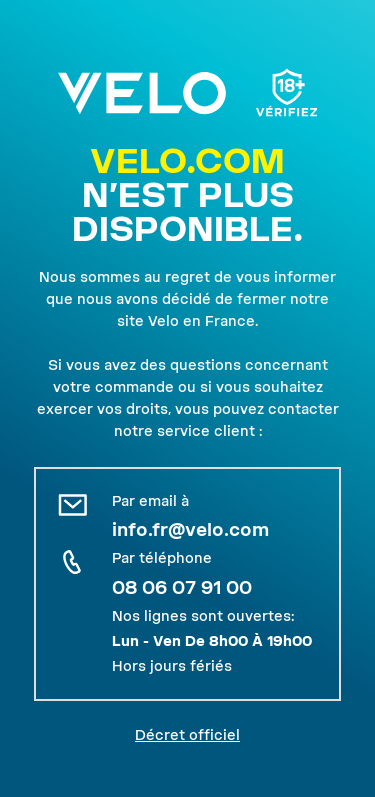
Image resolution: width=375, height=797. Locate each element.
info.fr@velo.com (190, 529)
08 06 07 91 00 (182, 587)
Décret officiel (187, 735)
